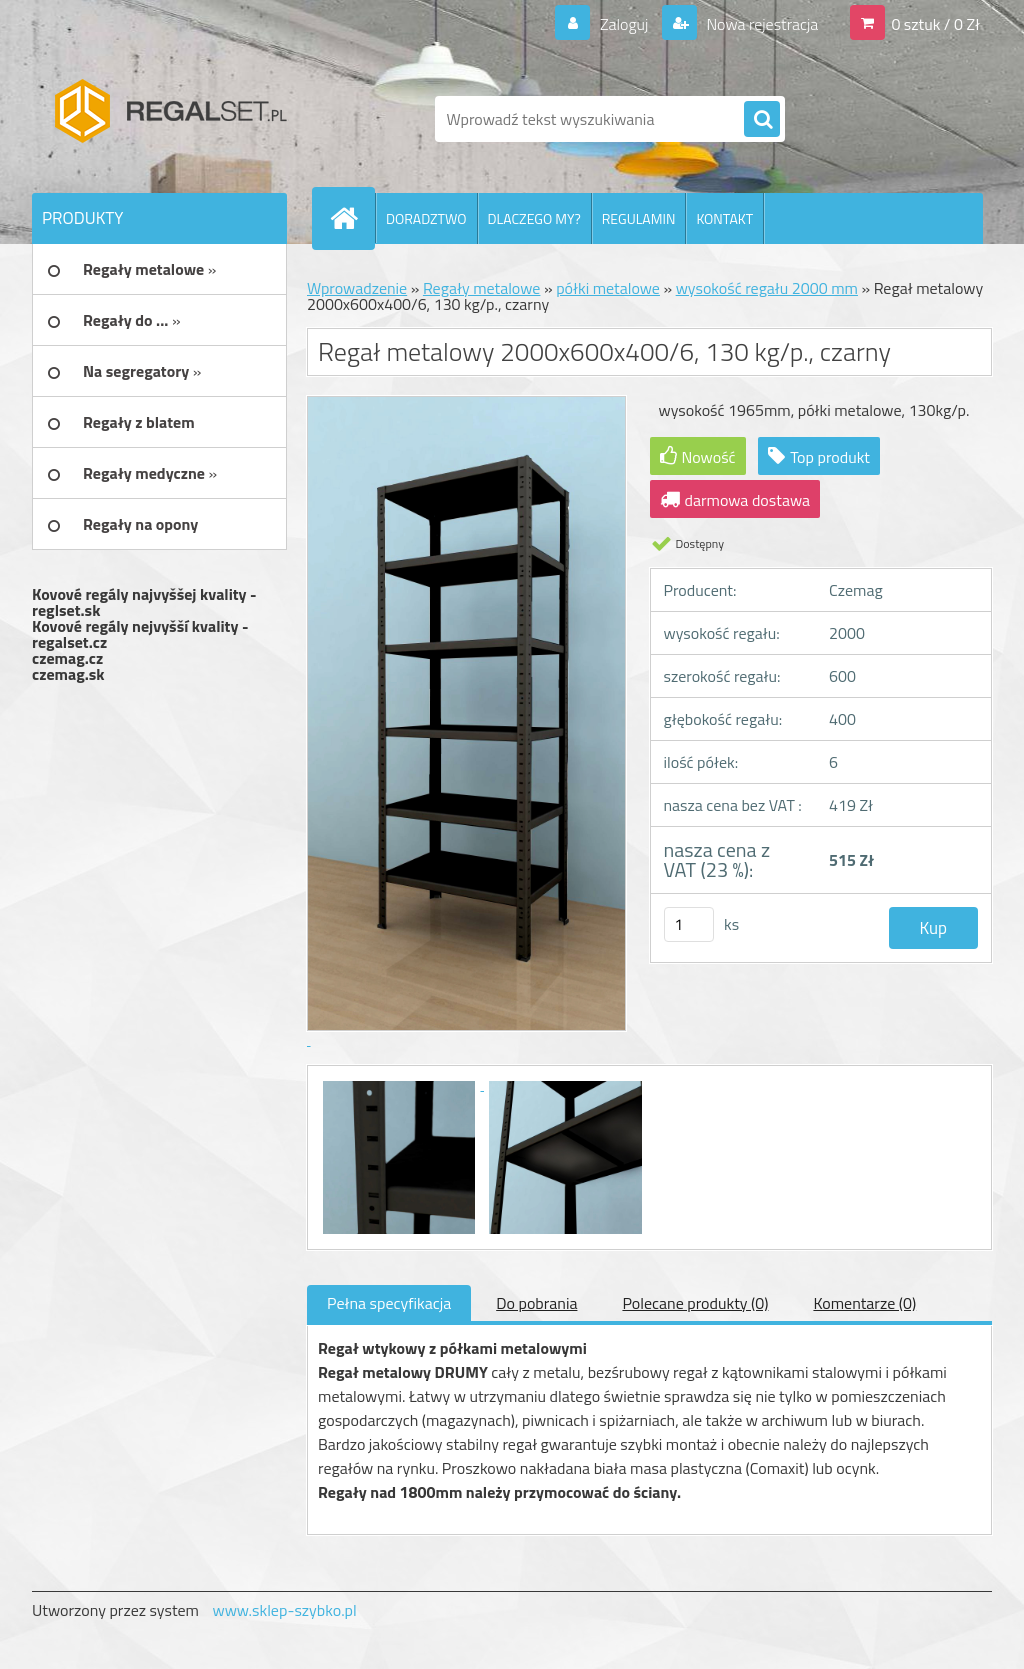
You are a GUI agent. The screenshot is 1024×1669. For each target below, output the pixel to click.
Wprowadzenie (357, 288)
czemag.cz (67, 658)
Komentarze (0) (864, 1303)
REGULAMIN (639, 218)
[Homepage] (352, 218)
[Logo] (169, 119)
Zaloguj (623, 24)
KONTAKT (724, 218)
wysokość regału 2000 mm (767, 288)
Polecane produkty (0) (695, 1303)
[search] (762, 120)
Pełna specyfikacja (389, 1303)
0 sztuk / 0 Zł (935, 24)
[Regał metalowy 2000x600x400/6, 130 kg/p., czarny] (401, 1084)
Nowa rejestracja (760, 24)
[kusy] (689, 924)
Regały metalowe (482, 288)
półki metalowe (608, 288)
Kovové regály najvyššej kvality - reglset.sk (144, 602)
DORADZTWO (426, 218)
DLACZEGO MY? (534, 218)
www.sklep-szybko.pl (284, 1610)
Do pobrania (536, 1303)
